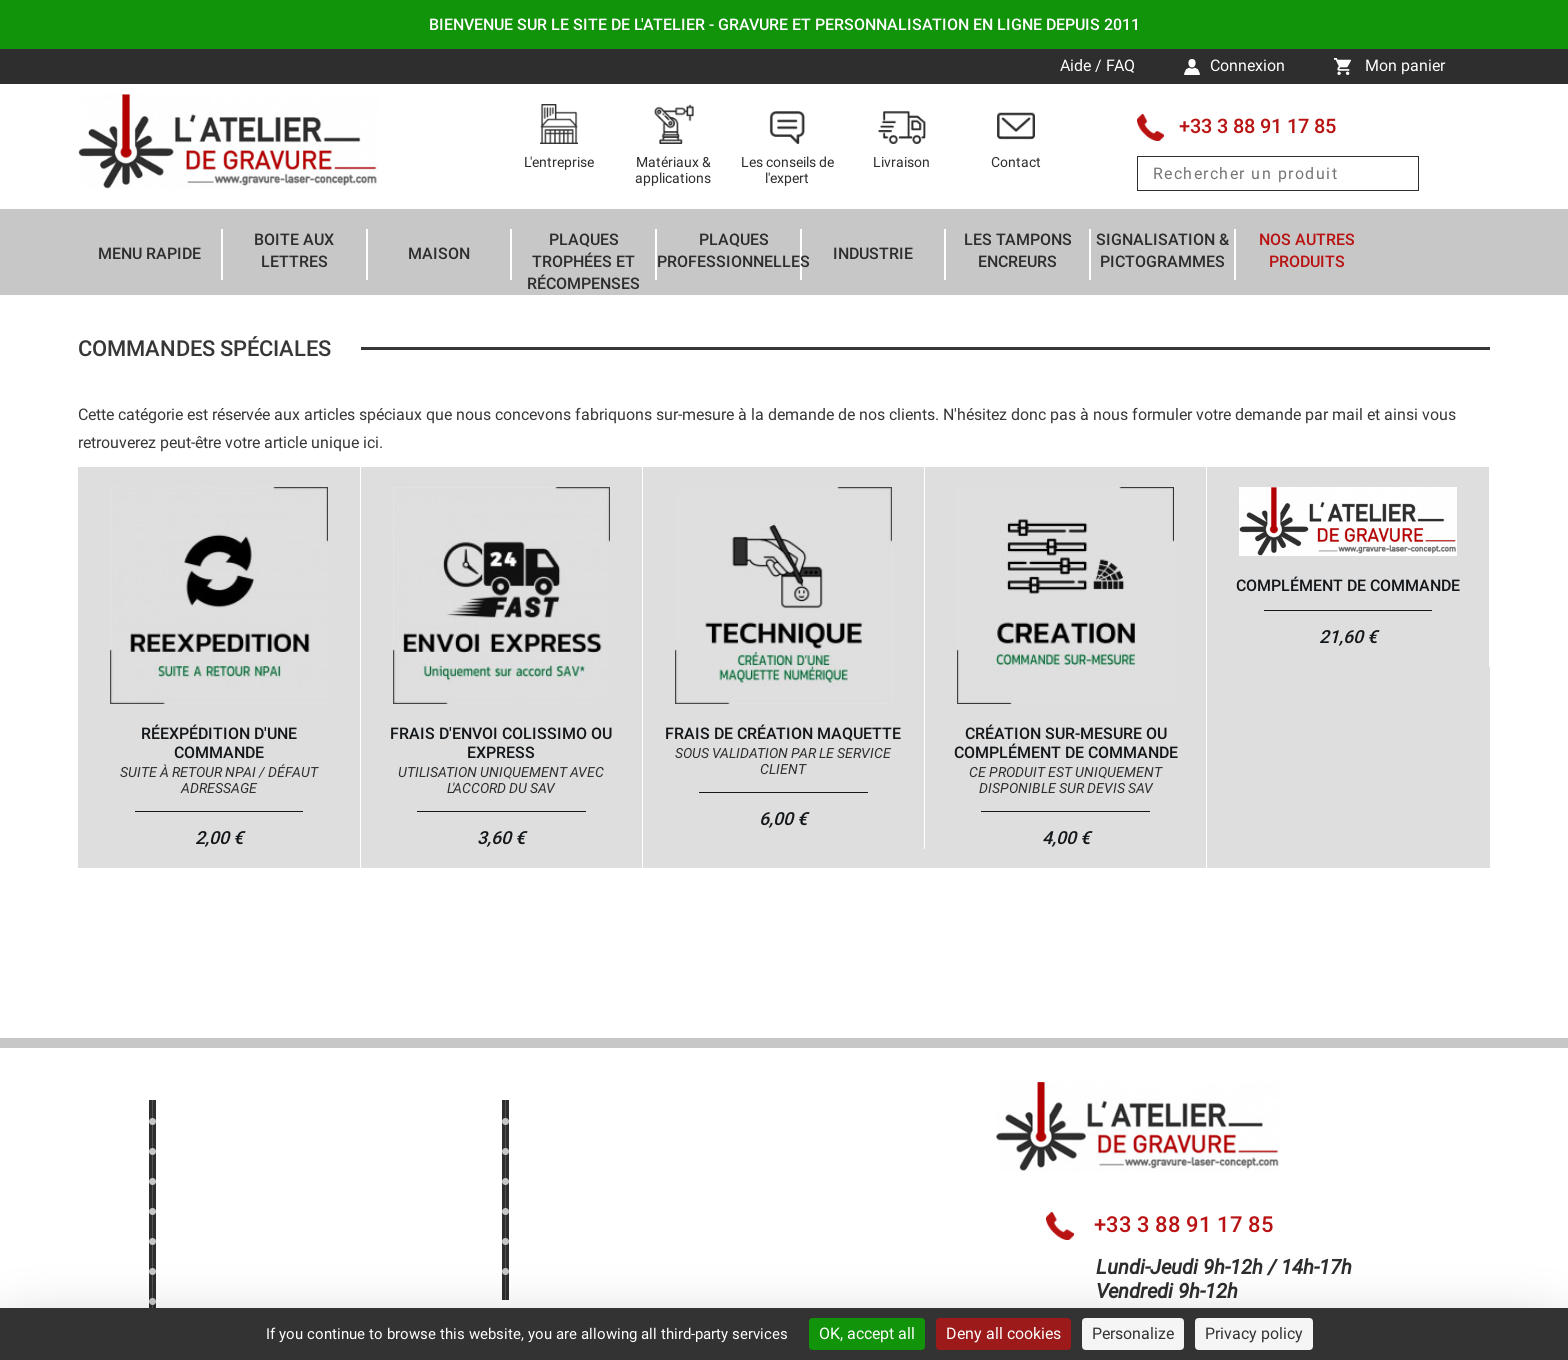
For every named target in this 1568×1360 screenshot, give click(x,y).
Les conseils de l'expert (613, 1154)
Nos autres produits (1307, 250)
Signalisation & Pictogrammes (1162, 250)
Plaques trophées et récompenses (583, 261)
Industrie (873, 253)
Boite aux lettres (294, 250)
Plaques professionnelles (733, 250)
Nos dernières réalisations (623, 1124)
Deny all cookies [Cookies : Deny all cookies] (1003, 1333)
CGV (547, 1274)
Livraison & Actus (593, 1184)
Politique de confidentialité (272, 1304)
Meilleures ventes (240, 1214)
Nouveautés (221, 1184)
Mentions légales (592, 1244)
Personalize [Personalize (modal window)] (1133, 1333)
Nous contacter (585, 1214)
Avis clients (219, 1244)
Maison (439, 253)
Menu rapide (149, 253)
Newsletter (216, 1274)
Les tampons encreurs (1018, 250)
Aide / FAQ (1099, 65)
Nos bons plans (234, 1154)
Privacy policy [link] (1254, 1333)
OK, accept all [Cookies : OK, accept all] (867, 1333)
